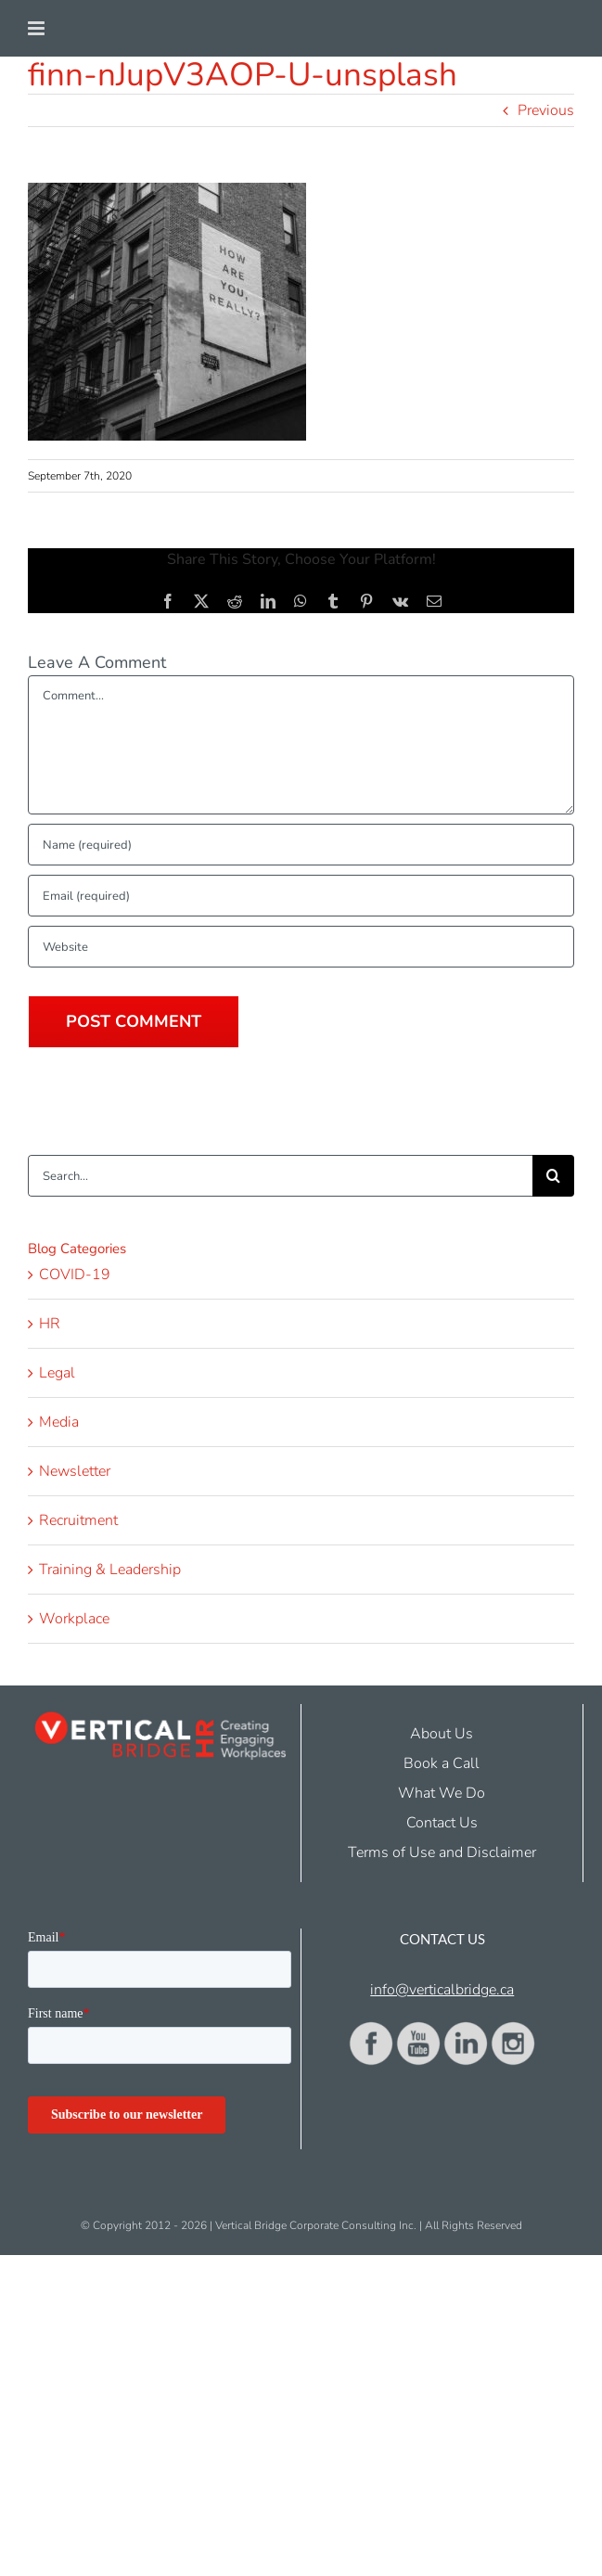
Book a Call (441, 1763)
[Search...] (280, 1176)
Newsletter (74, 1471)
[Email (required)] (301, 895)
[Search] (553, 1176)
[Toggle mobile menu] (37, 28)
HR (49, 1324)
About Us (441, 1734)
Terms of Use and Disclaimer (442, 1852)
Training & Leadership (110, 1569)
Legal (57, 1373)
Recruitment (78, 1520)
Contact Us (442, 1823)
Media (59, 1422)
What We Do (441, 1793)
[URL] (301, 947)
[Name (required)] (301, 844)
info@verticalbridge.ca (442, 1990)
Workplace (74, 1618)
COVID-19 (74, 1274)
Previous (546, 110)
